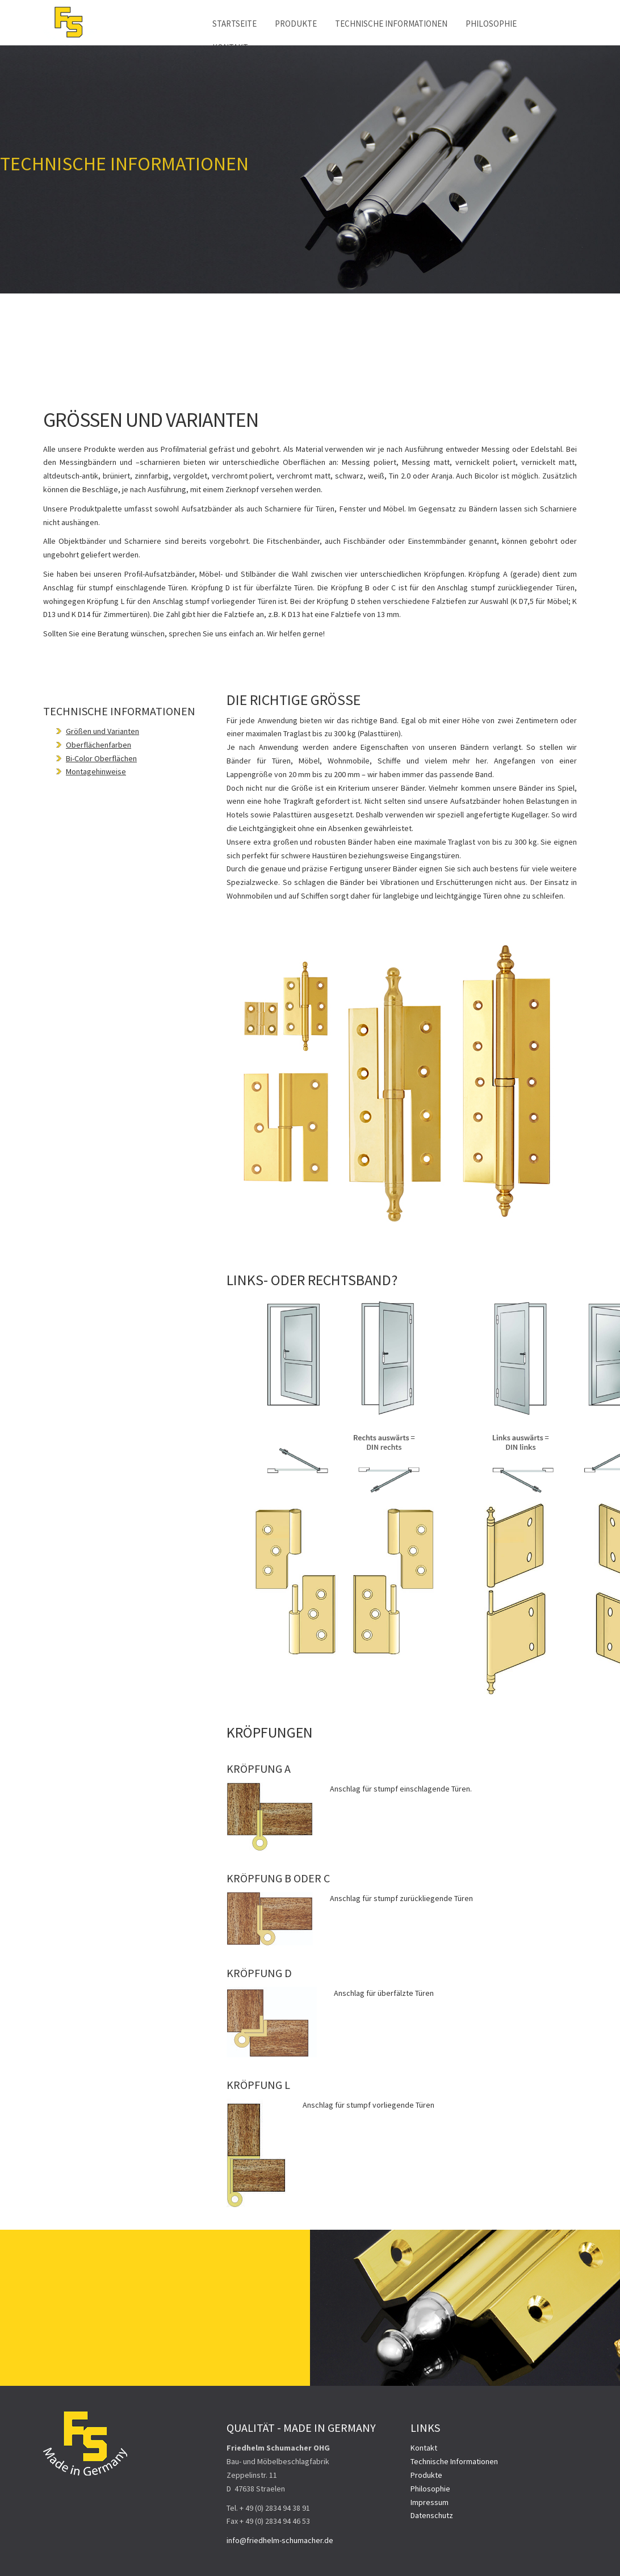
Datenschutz (431, 2515)
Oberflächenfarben (98, 745)
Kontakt (423, 2448)
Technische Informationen (391, 23)
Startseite (234, 23)
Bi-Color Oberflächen (101, 758)
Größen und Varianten (102, 731)
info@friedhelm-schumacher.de (280, 2540)
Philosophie (491, 23)
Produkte (296, 23)
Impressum (429, 2502)
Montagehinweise (96, 771)
